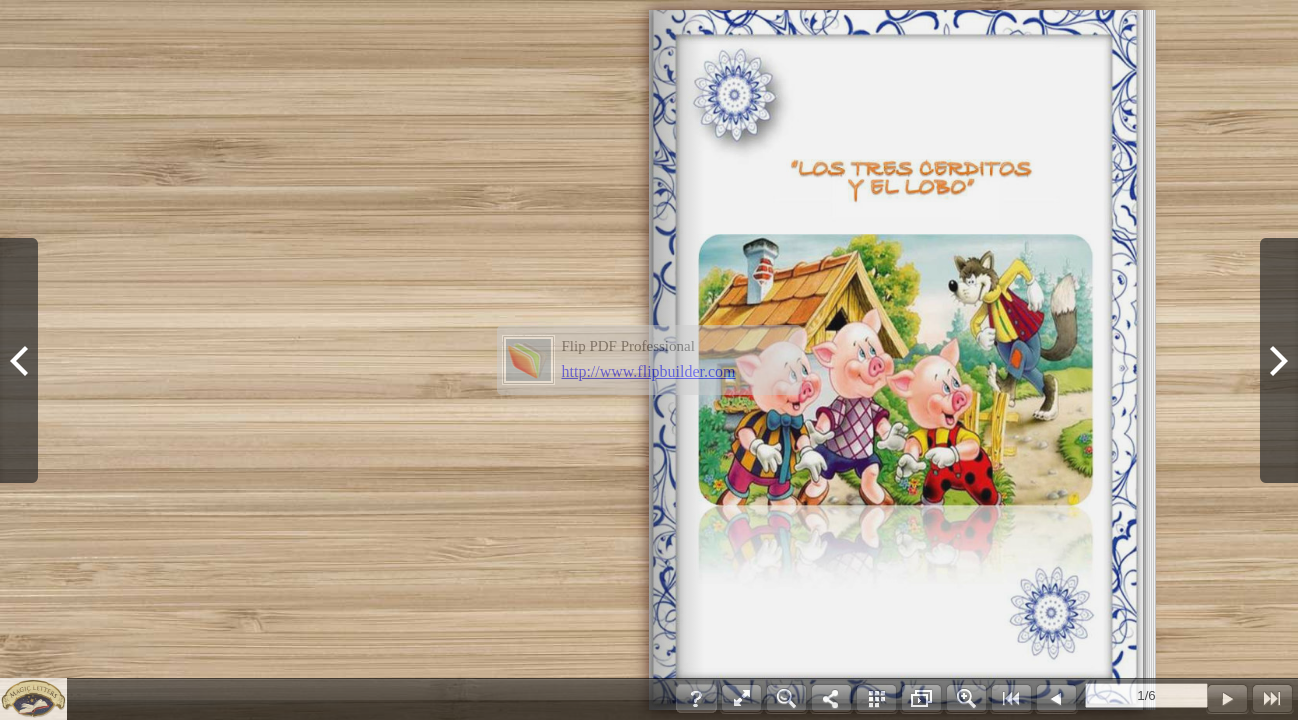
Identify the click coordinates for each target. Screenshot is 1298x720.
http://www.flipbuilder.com (649, 371)
